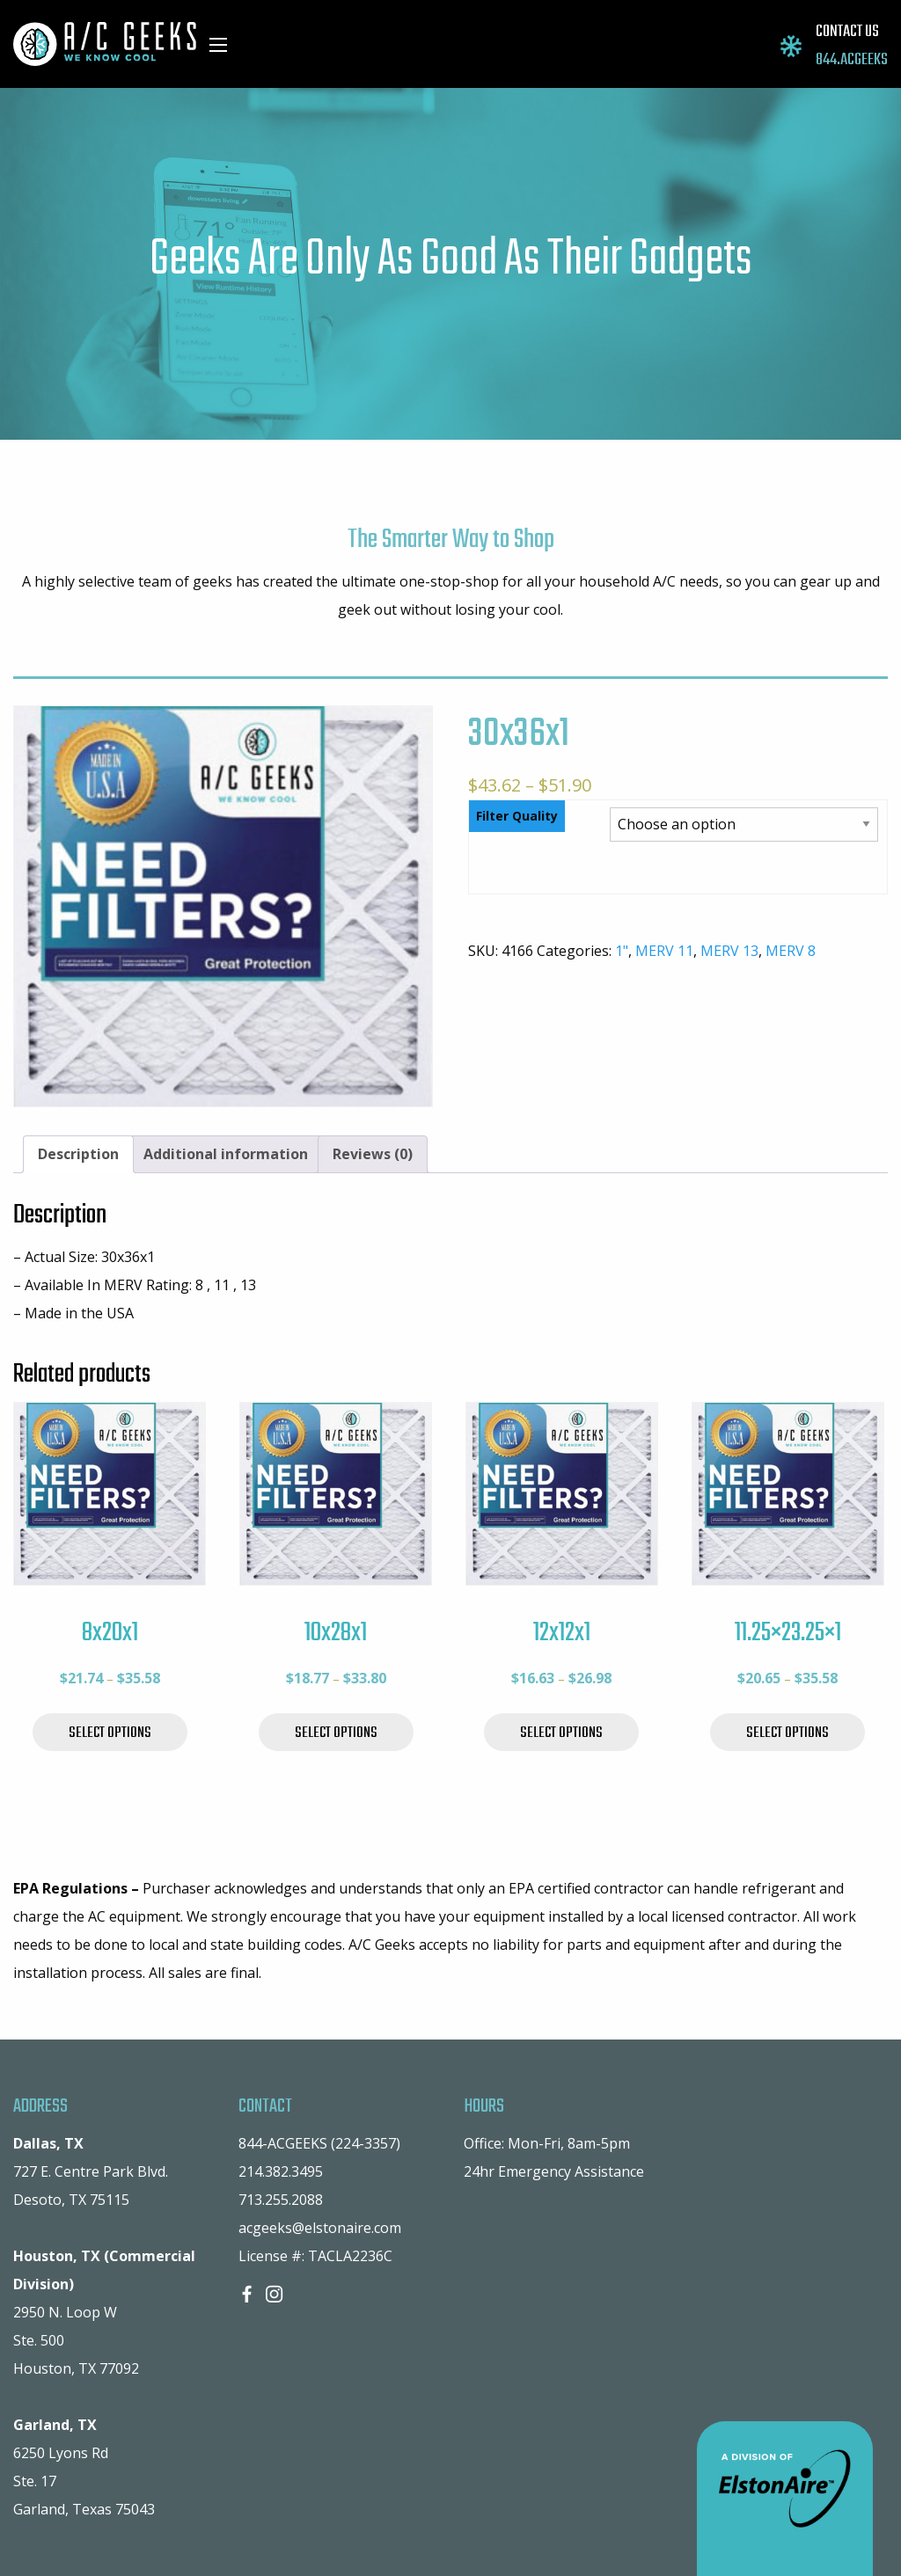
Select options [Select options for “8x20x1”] (110, 1733)
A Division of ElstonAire (785, 2498)
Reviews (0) (373, 1154)
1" (621, 950)
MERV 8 (790, 950)
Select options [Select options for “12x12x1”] (561, 1733)
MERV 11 (664, 950)
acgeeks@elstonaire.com (319, 2227)
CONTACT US (847, 31)
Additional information (225, 1154)
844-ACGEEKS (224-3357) (319, 2143)
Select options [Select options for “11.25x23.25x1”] (787, 1733)
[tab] (78, 1154)
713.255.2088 (280, 2199)
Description (78, 1154)
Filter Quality (517, 815)
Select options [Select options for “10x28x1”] (336, 1733)
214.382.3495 (280, 2171)
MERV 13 (729, 950)
